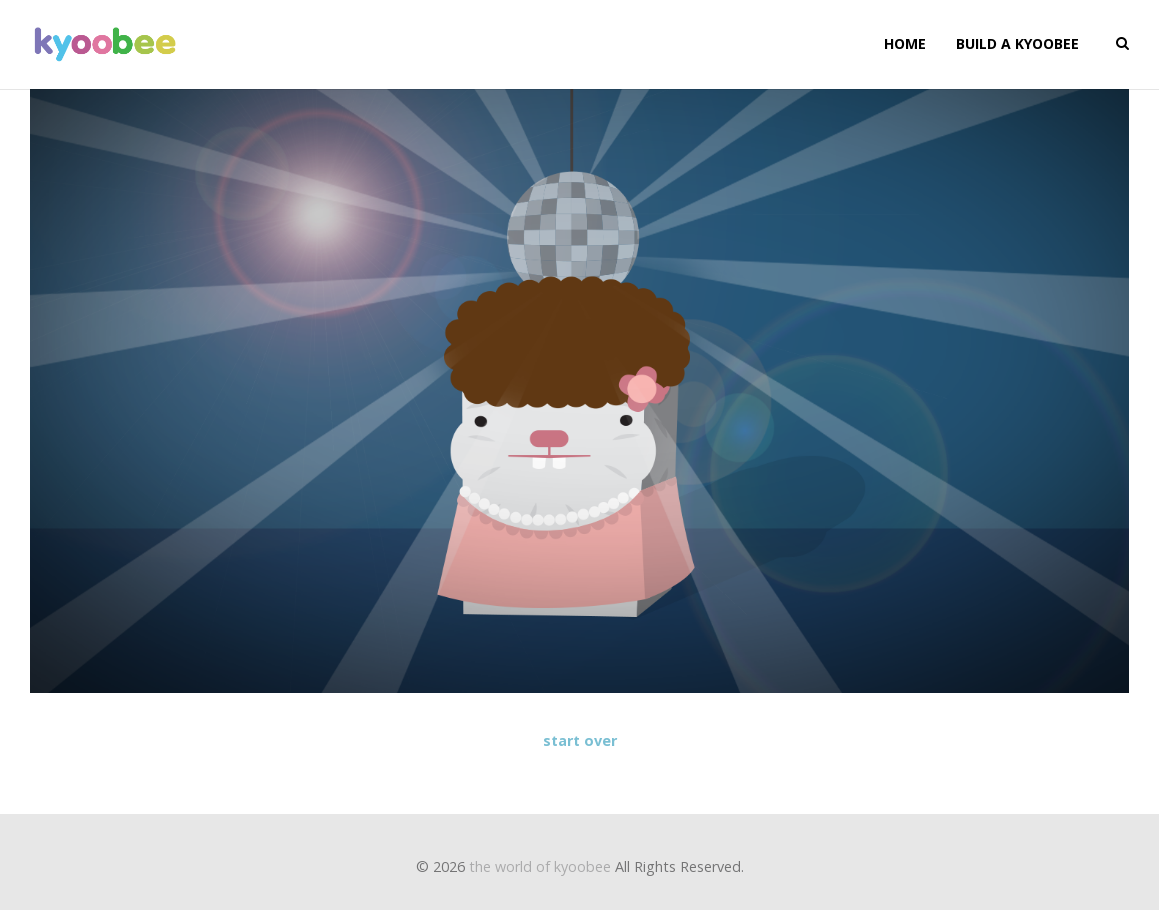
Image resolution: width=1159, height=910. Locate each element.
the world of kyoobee (540, 866)
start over (580, 740)
